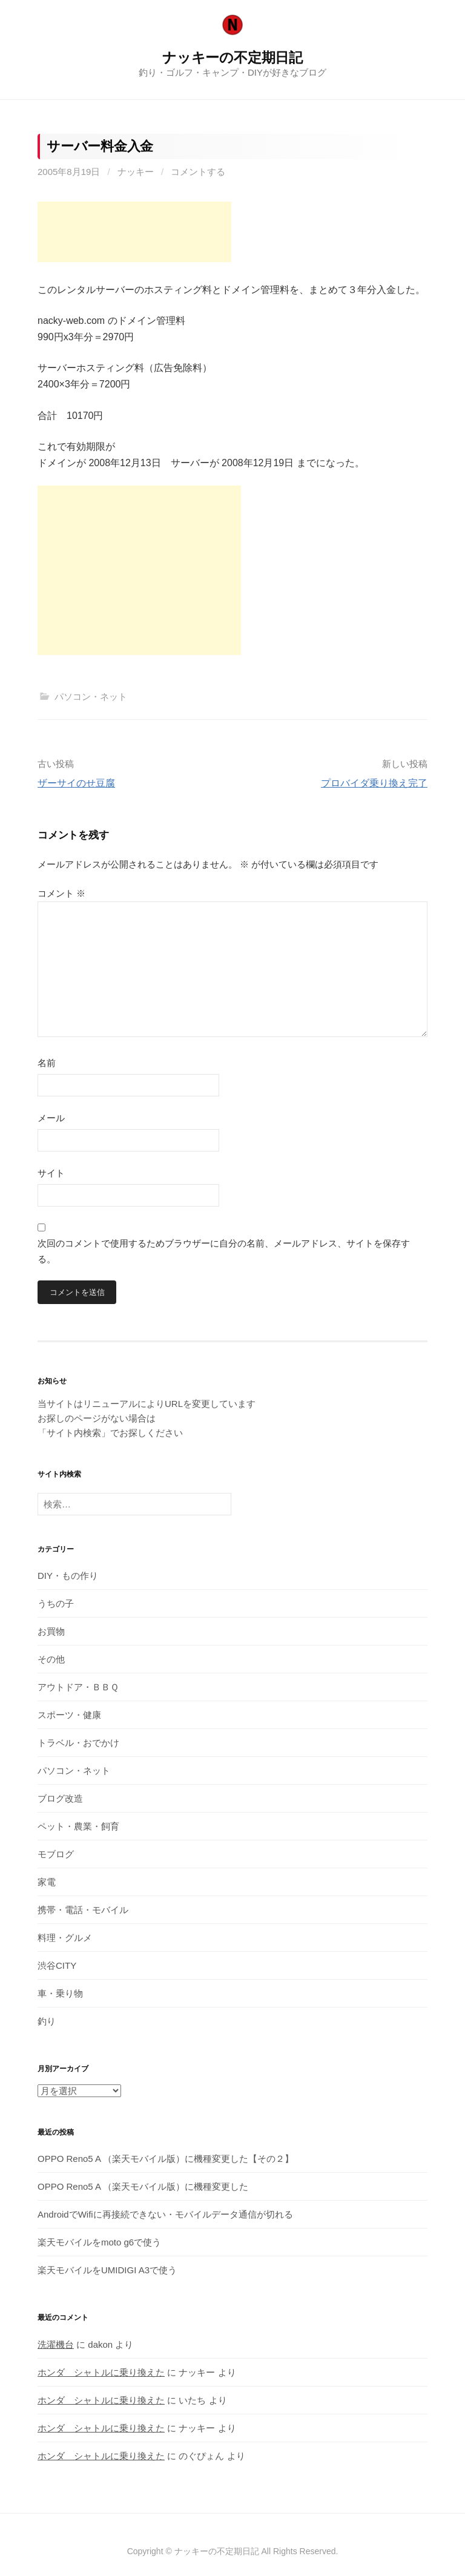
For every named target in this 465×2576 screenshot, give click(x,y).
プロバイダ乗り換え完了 (374, 783)
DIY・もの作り (68, 1575)
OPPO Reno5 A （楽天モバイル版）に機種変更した (143, 2186)
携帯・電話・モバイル (83, 1910)
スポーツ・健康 (69, 1715)
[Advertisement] (134, 232)
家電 (47, 1882)
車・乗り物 (60, 1993)
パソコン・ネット (90, 696)
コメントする (198, 171)
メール (51, 1118)
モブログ (56, 1854)
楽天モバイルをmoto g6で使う (99, 2242)
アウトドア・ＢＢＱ (78, 1687)
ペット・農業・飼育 (78, 1826)
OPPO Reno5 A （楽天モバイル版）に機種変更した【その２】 (166, 2158)
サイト (51, 1173)
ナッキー (135, 171)
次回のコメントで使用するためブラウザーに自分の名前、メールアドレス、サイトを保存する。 (224, 1251)
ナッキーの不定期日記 (232, 57)
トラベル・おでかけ (78, 1743)
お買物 (51, 1631)
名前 (47, 1063)
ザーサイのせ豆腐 (76, 783)
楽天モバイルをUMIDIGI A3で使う (107, 2270)
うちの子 (56, 1603)
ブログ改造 (60, 1798)
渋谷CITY (57, 1965)
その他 (51, 1659)
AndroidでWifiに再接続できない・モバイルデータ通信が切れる (165, 2214)
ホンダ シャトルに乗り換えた (101, 2372)
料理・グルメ (65, 1937)
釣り (47, 2021)
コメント (61, 893)
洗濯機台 (56, 2344)
